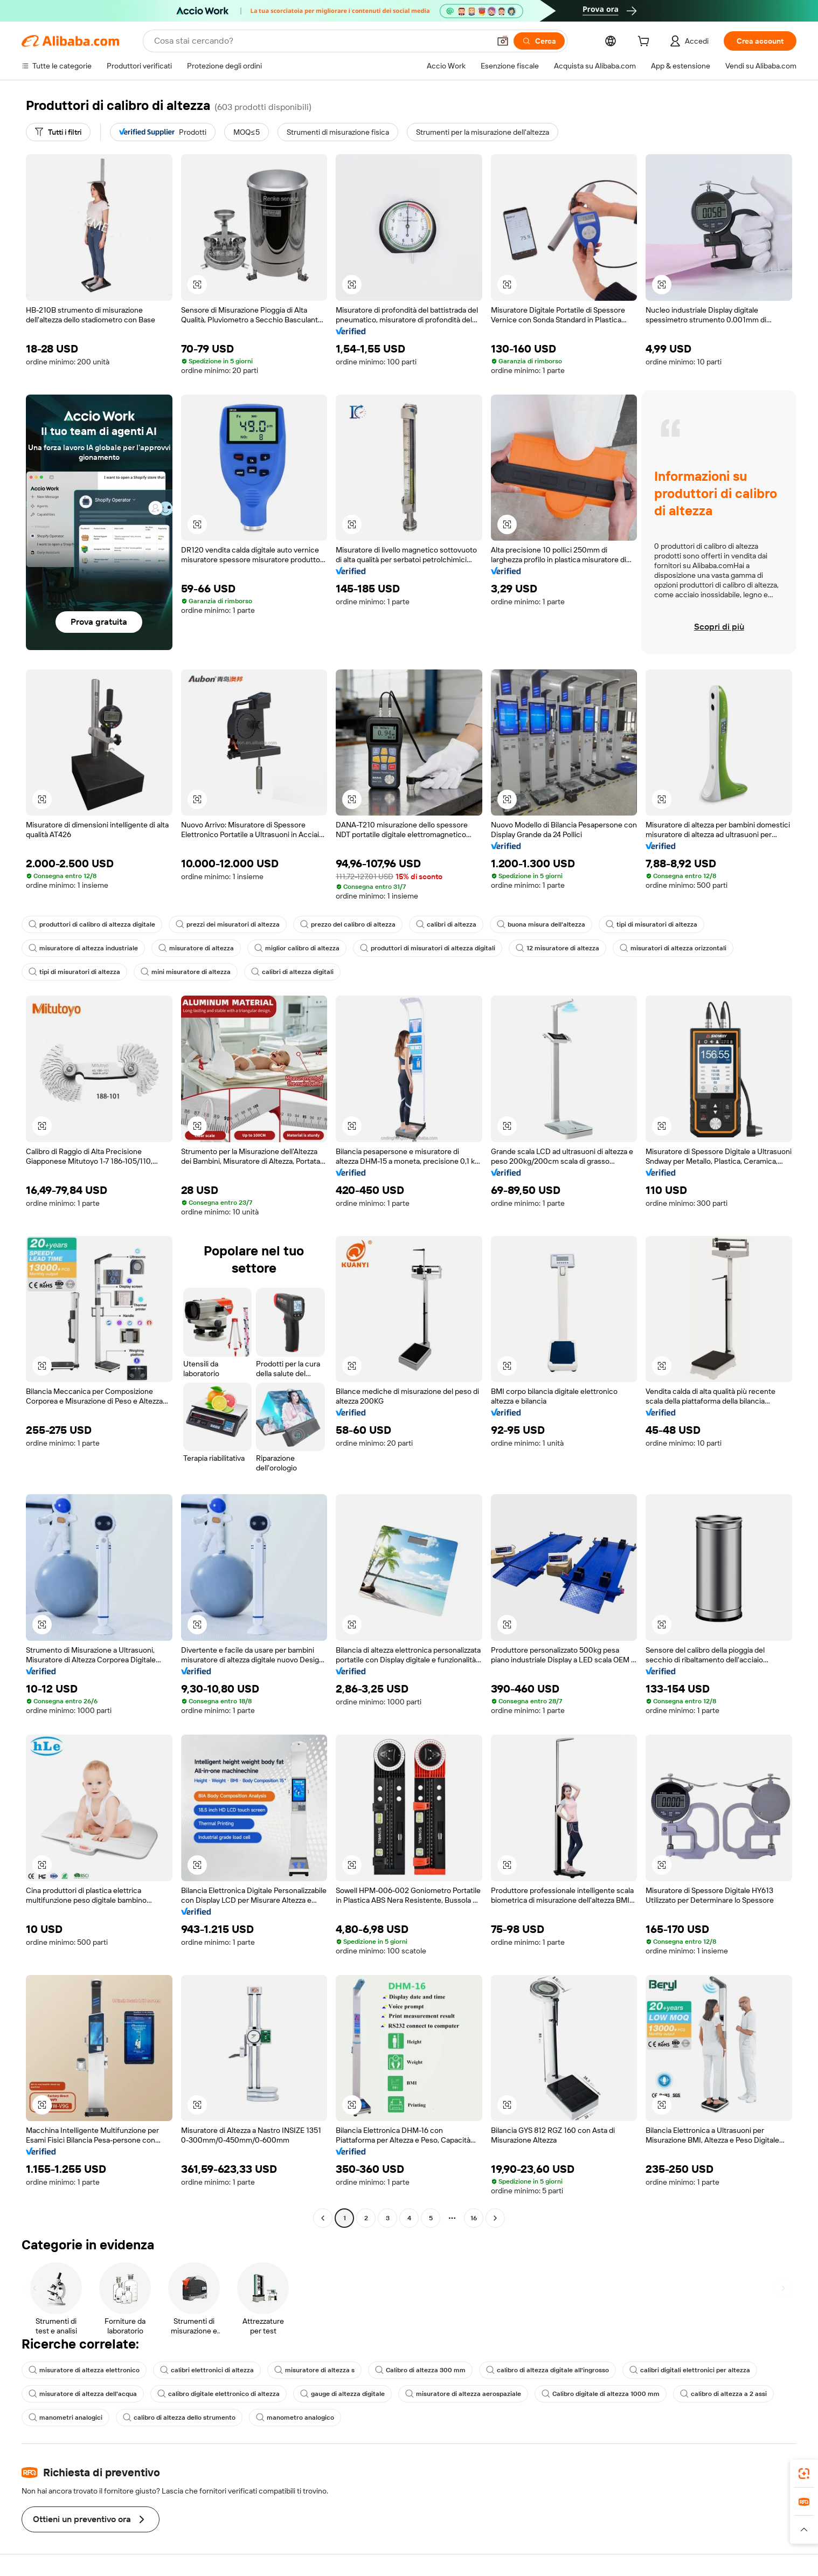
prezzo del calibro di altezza (348, 924)
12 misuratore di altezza (557, 948)
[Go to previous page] (322, 2218)
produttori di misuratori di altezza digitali (427, 948)
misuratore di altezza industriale (83, 948)
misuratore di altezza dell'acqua (83, 2393)
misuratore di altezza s (314, 2370)
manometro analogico (295, 2417)
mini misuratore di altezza (186, 972)
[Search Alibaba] (321, 41)
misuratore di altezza (196, 948)
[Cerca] (539, 41)
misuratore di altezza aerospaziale (463, 2393)
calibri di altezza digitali (292, 972)
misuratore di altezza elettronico (84, 2370)
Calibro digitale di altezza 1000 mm (601, 2393)
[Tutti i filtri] (58, 132)
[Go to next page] (495, 2218)
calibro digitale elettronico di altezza (218, 2393)
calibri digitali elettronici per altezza (689, 2370)
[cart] (645, 42)
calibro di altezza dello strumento (179, 2417)
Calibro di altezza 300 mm (420, 2370)
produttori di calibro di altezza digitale (92, 924)
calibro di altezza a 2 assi (723, 2393)
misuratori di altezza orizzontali (673, 948)
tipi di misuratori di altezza (651, 924)
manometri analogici (65, 2417)
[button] (502, 40)
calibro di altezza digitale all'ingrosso (547, 2370)
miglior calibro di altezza (296, 948)
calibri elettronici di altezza (207, 2370)
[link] (804, 2474)
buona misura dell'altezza (541, 924)
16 (473, 2218)
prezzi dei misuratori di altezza (228, 924)
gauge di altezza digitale (342, 2393)
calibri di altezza (446, 924)
